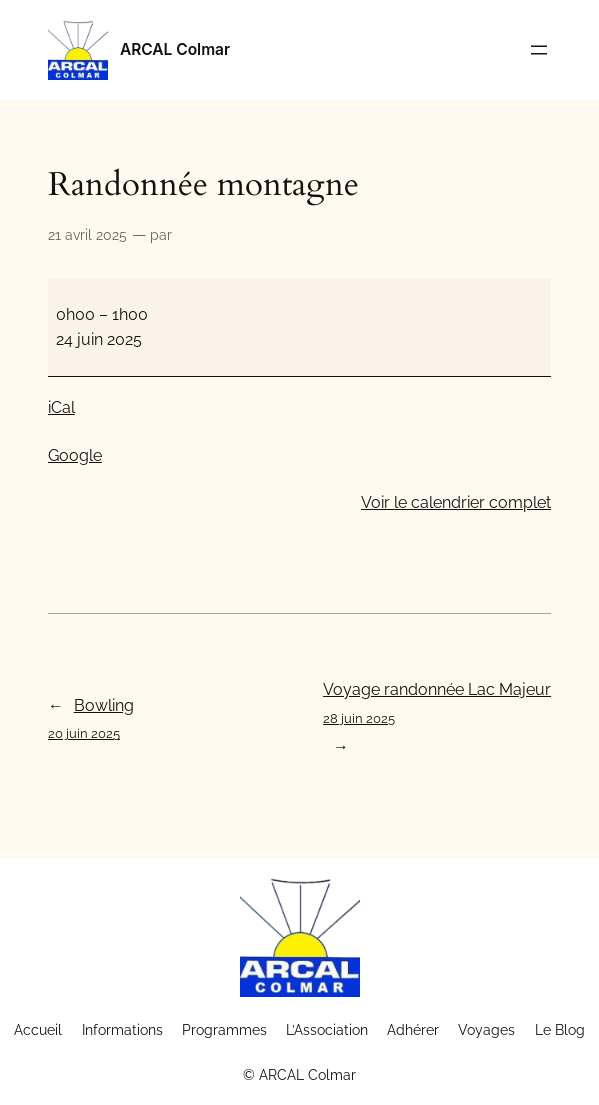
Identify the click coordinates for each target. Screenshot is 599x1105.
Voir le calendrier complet (456, 502)
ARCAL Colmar (175, 49)
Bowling (91, 721)
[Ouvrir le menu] (539, 50)
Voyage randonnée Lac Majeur (437, 705)
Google (75, 455)
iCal (61, 407)
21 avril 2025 (87, 234)
